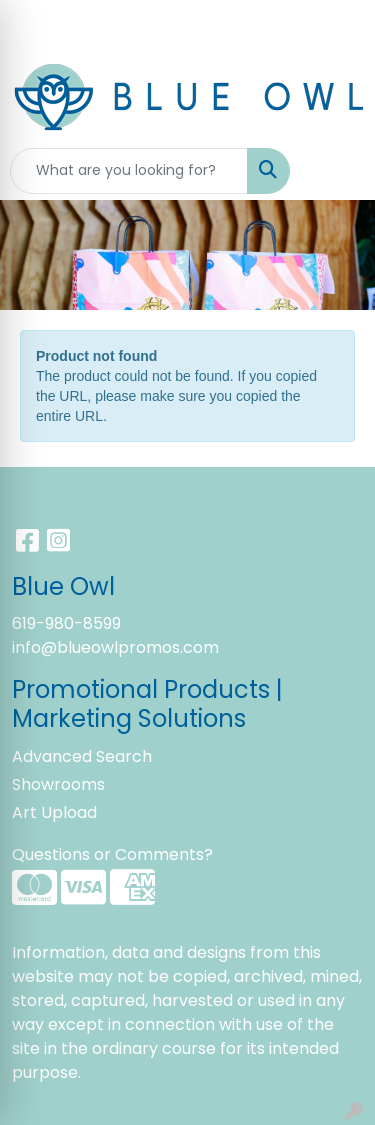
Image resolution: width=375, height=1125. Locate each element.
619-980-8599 (66, 623)
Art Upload (54, 812)
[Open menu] (335, 171)
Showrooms (58, 784)
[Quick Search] (129, 171)
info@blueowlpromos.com (115, 647)
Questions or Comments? (112, 854)
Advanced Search (82, 756)
